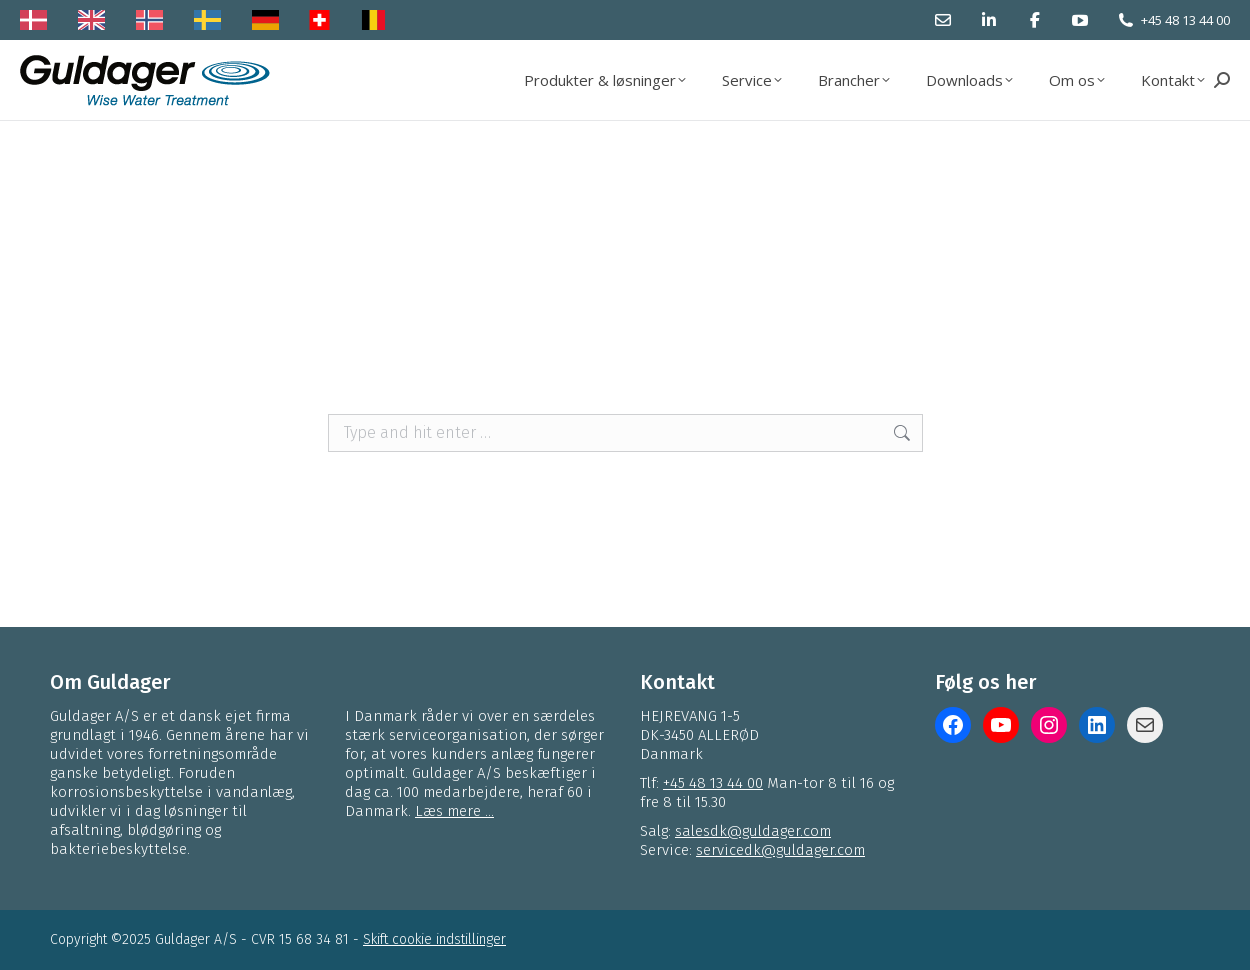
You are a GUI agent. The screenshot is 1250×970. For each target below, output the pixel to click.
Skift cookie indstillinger (434, 939)
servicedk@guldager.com (780, 850)
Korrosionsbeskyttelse (419, 330)
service (625, 330)
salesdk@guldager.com (753, 831)
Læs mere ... (454, 811)
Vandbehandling (909, 308)
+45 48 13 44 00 (1185, 20)
